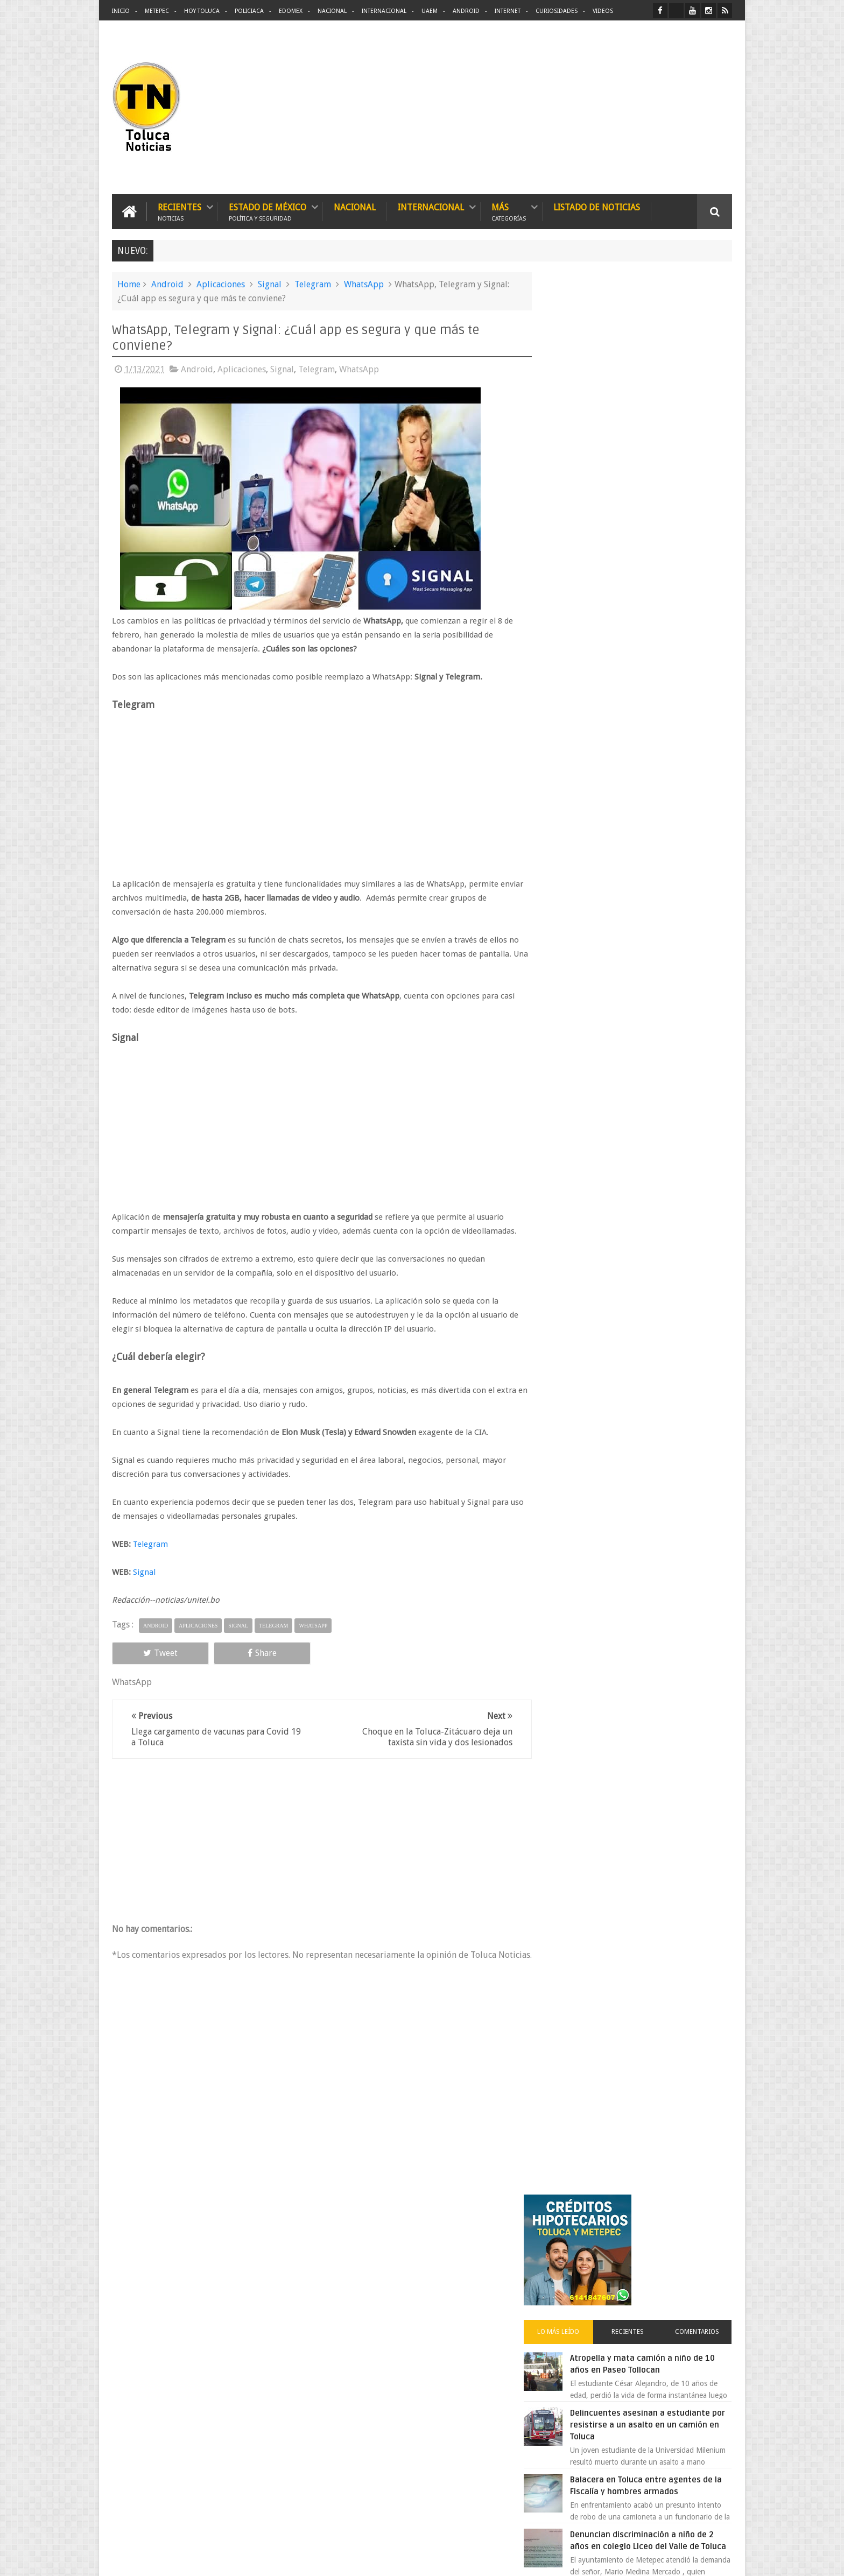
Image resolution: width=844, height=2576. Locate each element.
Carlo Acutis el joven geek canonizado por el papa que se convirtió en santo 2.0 (652, 886)
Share (233, 1652)
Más (508, 211)
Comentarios (701, 416)
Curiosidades (557, 11)
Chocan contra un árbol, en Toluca (658, 996)
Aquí (722, 2559)
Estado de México (267, 211)
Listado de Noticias (596, 207)
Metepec (157, 11)
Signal (270, 284)
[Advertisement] (641, 107)
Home (128, 284)
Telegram (312, 284)
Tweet (150, 1652)
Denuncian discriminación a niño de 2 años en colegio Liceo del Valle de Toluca (661, 631)
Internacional (384, 11)
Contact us (705, 2232)
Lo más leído (577, 416)
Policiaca (249, 11)
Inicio (121, 11)
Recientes (179, 211)
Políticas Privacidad (638, 2559)
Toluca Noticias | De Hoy (248, 2559)
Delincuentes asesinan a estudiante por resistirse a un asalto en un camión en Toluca (652, 509)
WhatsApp (364, 284)
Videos (603, 11)
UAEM (429, 11)
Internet (508, 11)
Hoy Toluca (202, 11)
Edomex (291, 11)
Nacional (332, 11)
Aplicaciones (220, 284)
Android (466, 11)
